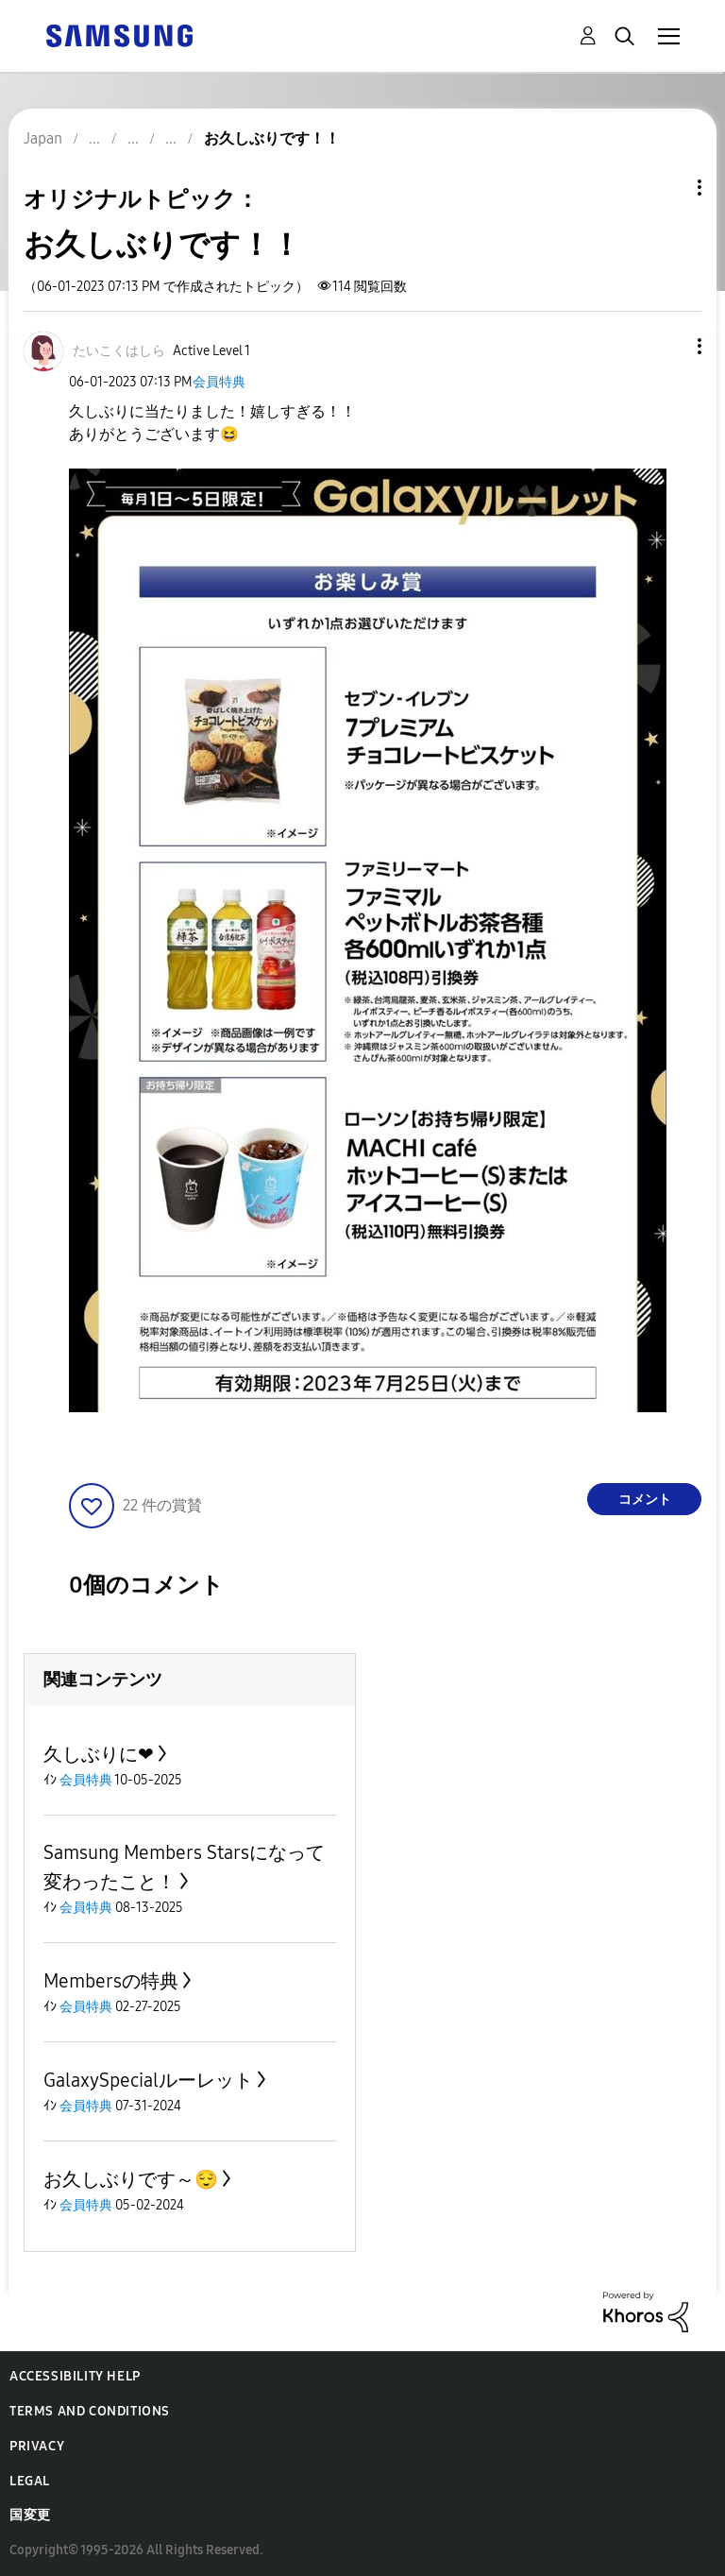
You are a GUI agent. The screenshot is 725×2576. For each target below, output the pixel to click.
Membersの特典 (110, 1981)
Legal (29, 2481)
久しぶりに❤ (98, 1754)
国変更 (30, 2515)
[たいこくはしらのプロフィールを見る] (119, 351)
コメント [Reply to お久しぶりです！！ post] (644, 1500)
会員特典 (219, 382)
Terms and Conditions (89, 2411)
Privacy (36, 2446)
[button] (668, 346)
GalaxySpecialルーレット (148, 2080)
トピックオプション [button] (667, 187)
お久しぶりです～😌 (130, 2179)
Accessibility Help (75, 2376)
